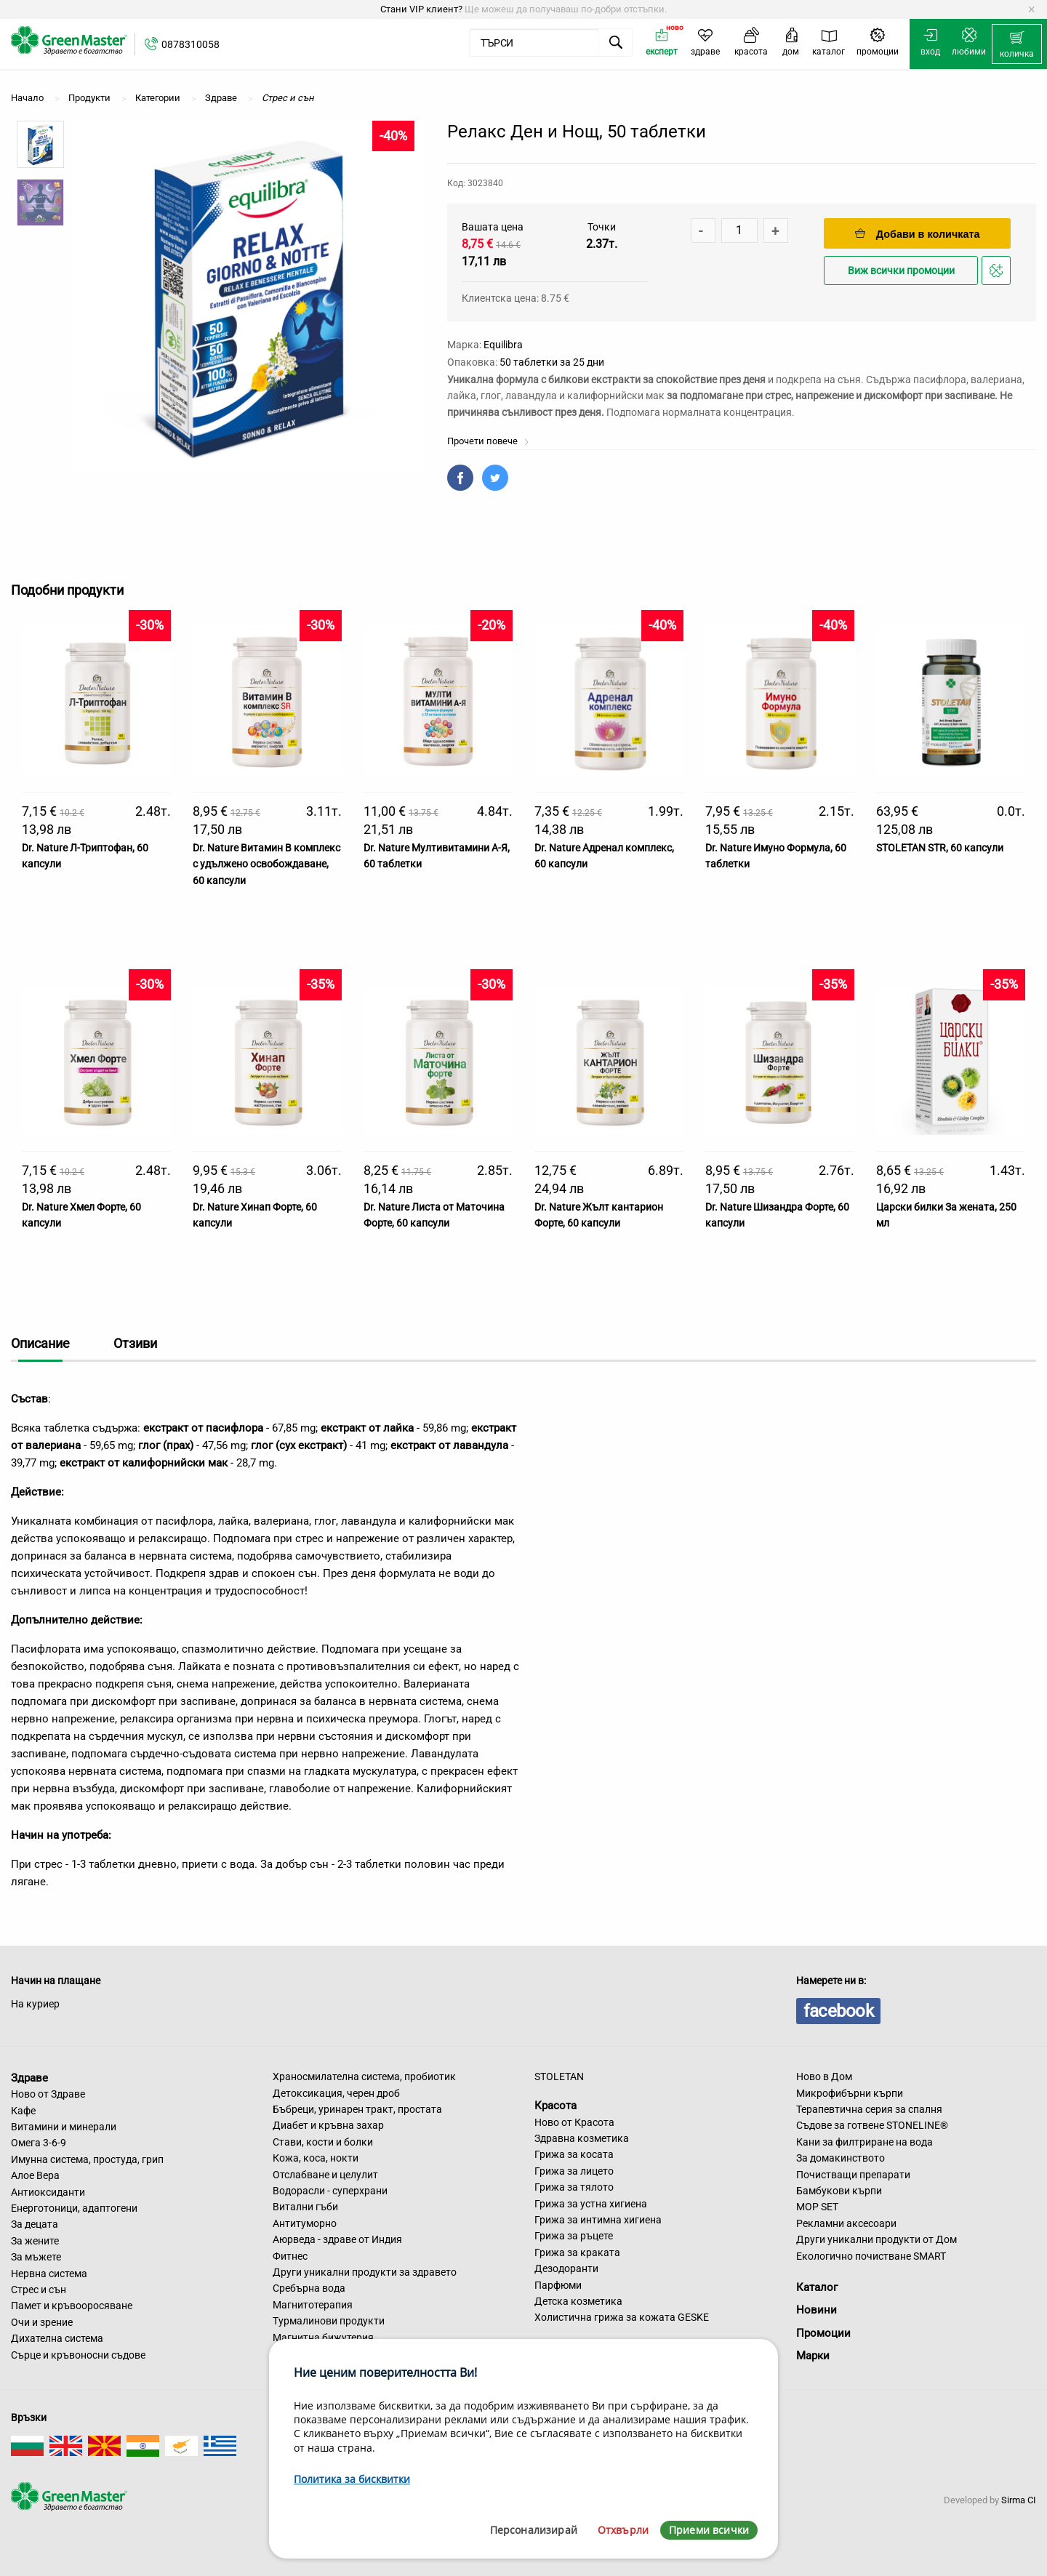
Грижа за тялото (574, 2187)
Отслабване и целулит (325, 2174)
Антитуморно (305, 2223)
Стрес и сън (38, 2289)
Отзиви (135, 1343)
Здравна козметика (581, 2138)
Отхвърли (623, 2530)
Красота (555, 2105)
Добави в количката (917, 234)
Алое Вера (35, 2175)
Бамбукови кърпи (839, 2190)
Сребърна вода (309, 2288)
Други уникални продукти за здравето (365, 2272)
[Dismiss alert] (1031, 9)
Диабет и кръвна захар (328, 2125)
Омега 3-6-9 (38, 2142)
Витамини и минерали (63, 2126)
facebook (838, 2011)
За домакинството (840, 2158)
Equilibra (503, 344)
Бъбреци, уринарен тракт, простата (357, 2109)
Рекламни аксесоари (846, 2223)
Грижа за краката (577, 2252)
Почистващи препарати (853, 2174)
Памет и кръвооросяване (71, 2305)
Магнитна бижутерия (323, 2337)
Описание (40, 1343)
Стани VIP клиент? (421, 9)
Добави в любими (998, 274)
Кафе (23, 2110)
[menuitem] (1016, 44)
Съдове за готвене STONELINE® (872, 2125)
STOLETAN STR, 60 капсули (939, 848)
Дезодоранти (566, 2268)
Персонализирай (533, 2530)
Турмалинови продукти (329, 2321)
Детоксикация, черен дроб (336, 2093)
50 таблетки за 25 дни (552, 362)
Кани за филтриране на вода (864, 2142)
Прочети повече (488, 441)
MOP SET (817, 2206)
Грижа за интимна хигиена (598, 2220)
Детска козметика (578, 2301)
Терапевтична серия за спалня (869, 2109)
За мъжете (36, 2257)
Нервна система (49, 2273)
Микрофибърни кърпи (849, 2093)
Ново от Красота (574, 2122)
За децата (34, 2224)
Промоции (823, 2333)
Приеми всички (709, 2530)
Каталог (817, 2287)
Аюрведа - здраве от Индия (337, 2239)
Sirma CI (1018, 2500)
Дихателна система (57, 2338)
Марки (813, 2355)
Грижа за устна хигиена (590, 2204)
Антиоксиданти (48, 2192)
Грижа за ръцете (573, 2236)
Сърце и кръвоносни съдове (78, 2355)
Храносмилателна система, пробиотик (364, 2076)
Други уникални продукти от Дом (876, 2239)
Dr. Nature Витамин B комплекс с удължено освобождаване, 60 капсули (266, 864)
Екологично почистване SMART (871, 2256)
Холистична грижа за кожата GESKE (621, 2317)
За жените (35, 2241)
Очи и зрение (42, 2322)
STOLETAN (559, 2076)
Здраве (29, 2077)
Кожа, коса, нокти (315, 2158)
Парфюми (558, 2285)
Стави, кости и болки (323, 2142)
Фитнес (290, 2256)
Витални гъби (305, 2206)
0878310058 (190, 44)
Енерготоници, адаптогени (74, 2208)
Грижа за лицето (574, 2171)
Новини (816, 2309)
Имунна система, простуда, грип (87, 2159)
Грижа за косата (574, 2154)
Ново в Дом (824, 2076)
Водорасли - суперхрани (330, 2190)
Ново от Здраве (48, 2094)
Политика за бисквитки (352, 2479)
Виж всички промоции (901, 271)
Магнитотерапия (313, 2305)
